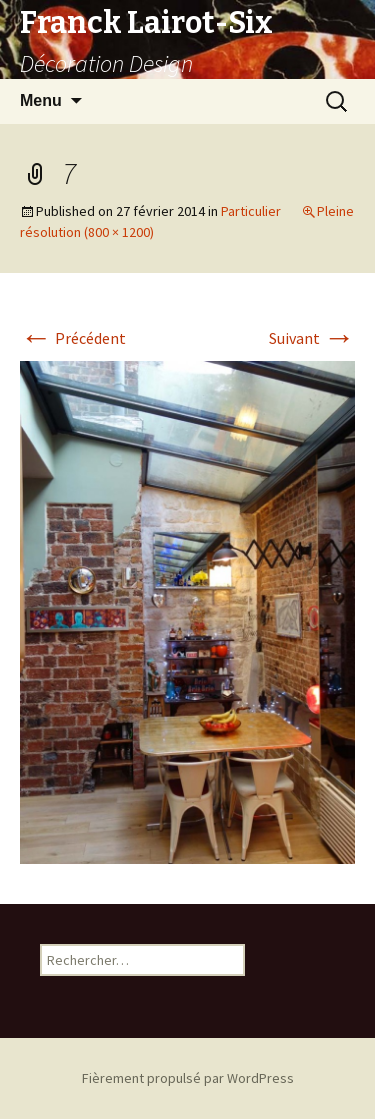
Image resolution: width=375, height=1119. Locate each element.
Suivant (312, 338)
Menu (41, 100)
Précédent (73, 338)
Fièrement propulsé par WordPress (188, 1078)
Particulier (251, 211)
